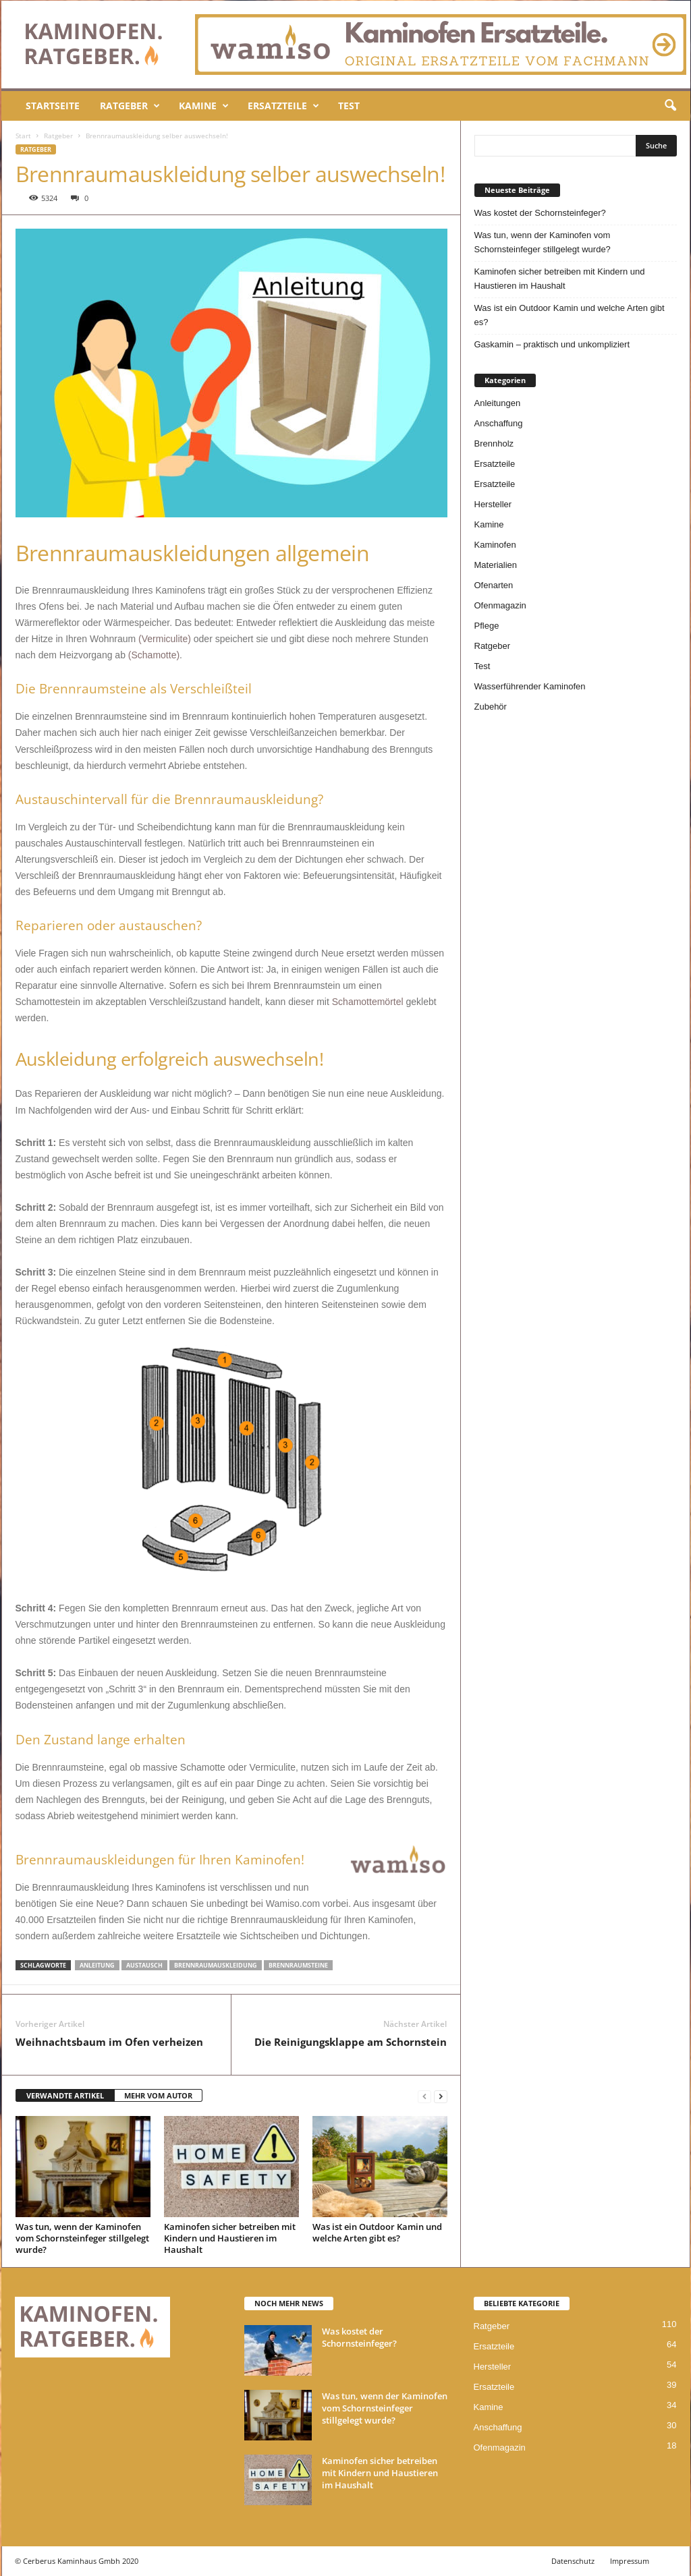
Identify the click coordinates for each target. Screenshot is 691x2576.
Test (349, 105)
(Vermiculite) (164, 638)
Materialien (496, 565)
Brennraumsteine (298, 1965)
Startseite (53, 105)
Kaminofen (495, 545)
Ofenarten (494, 585)
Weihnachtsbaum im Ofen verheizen (109, 2042)
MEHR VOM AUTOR (158, 2095)
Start (23, 135)
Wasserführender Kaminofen (530, 686)
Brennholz (494, 443)
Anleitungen (497, 403)
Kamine (204, 106)
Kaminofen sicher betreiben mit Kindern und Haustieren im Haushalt (230, 2238)
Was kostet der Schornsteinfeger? (540, 213)
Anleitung (97, 1965)
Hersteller (493, 504)
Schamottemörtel (368, 1001)
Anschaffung (498, 423)
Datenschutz (573, 2561)
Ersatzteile (283, 106)
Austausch (144, 1965)
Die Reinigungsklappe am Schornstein (350, 2042)
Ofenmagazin (500, 605)
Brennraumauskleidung (215, 1965)
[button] (670, 106)
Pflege (486, 626)
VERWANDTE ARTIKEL (65, 2095)
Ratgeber (130, 106)
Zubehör (490, 707)
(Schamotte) (153, 655)
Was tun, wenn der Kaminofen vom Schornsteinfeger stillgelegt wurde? (82, 2238)
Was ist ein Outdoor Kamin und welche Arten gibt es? (377, 2232)
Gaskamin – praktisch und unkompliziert (552, 344)
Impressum (629, 2561)
